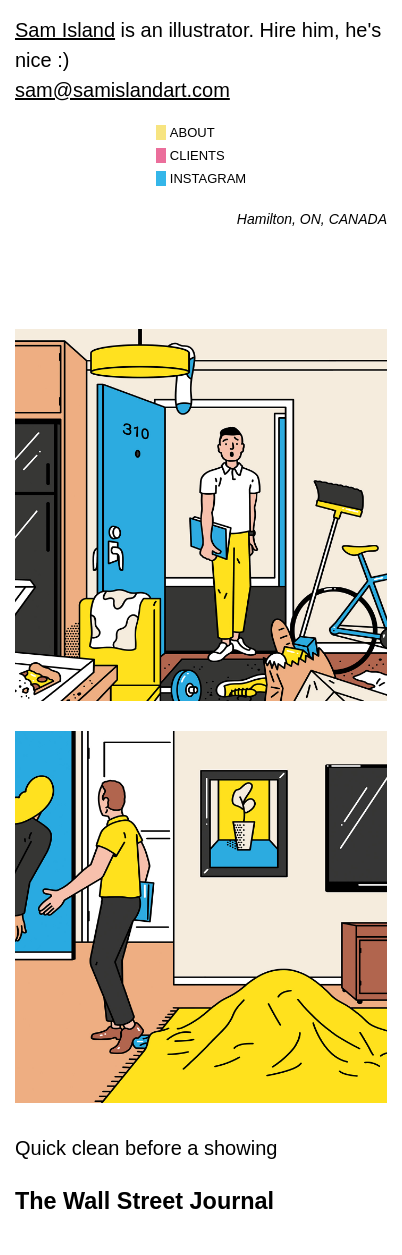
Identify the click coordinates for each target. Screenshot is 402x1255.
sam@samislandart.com (122, 90)
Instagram (208, 178)
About (192, 132)
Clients (197, 155)
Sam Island (65, 30)
